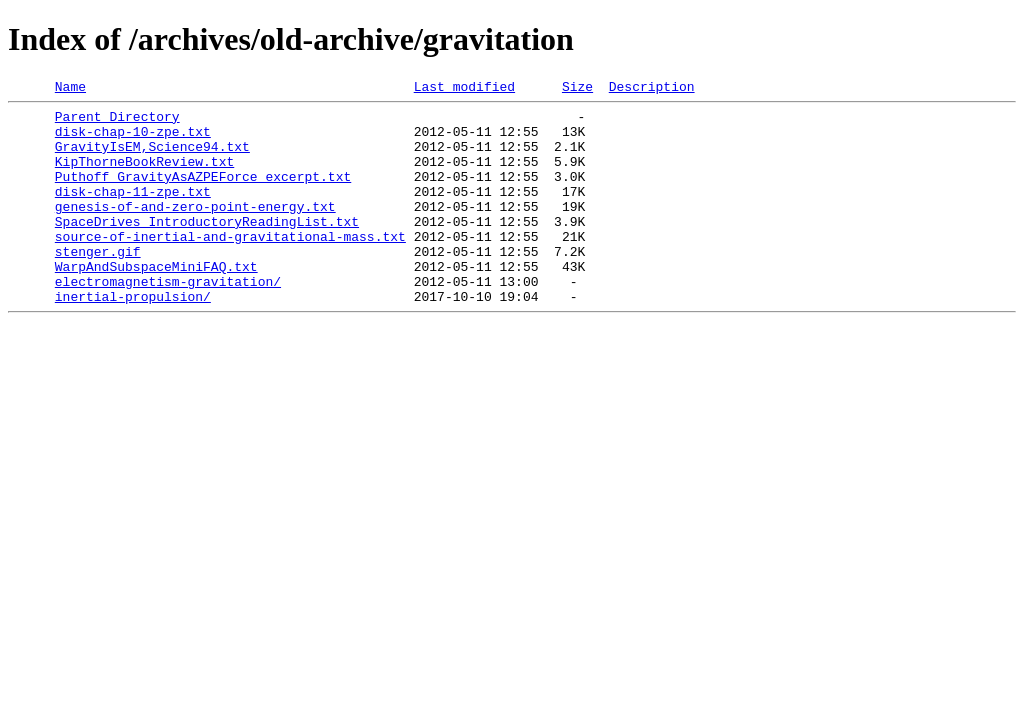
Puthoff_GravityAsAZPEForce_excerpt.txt (203, 194)
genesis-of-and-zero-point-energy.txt (195, 230)
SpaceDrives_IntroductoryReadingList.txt (207, 248)
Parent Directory (117, 122)
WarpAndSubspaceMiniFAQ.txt (156, 302)
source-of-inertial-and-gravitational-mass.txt (230, 266)
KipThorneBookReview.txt (144, 176)
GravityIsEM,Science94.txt (152, 158)
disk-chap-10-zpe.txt (133, 140)
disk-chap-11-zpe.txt (133, 212)
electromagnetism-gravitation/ (168, 320)
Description (652, 89)
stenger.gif (98, 284)
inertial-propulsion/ (133, 338)
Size (577, 89)
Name (70, 89)
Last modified (464, 89)
